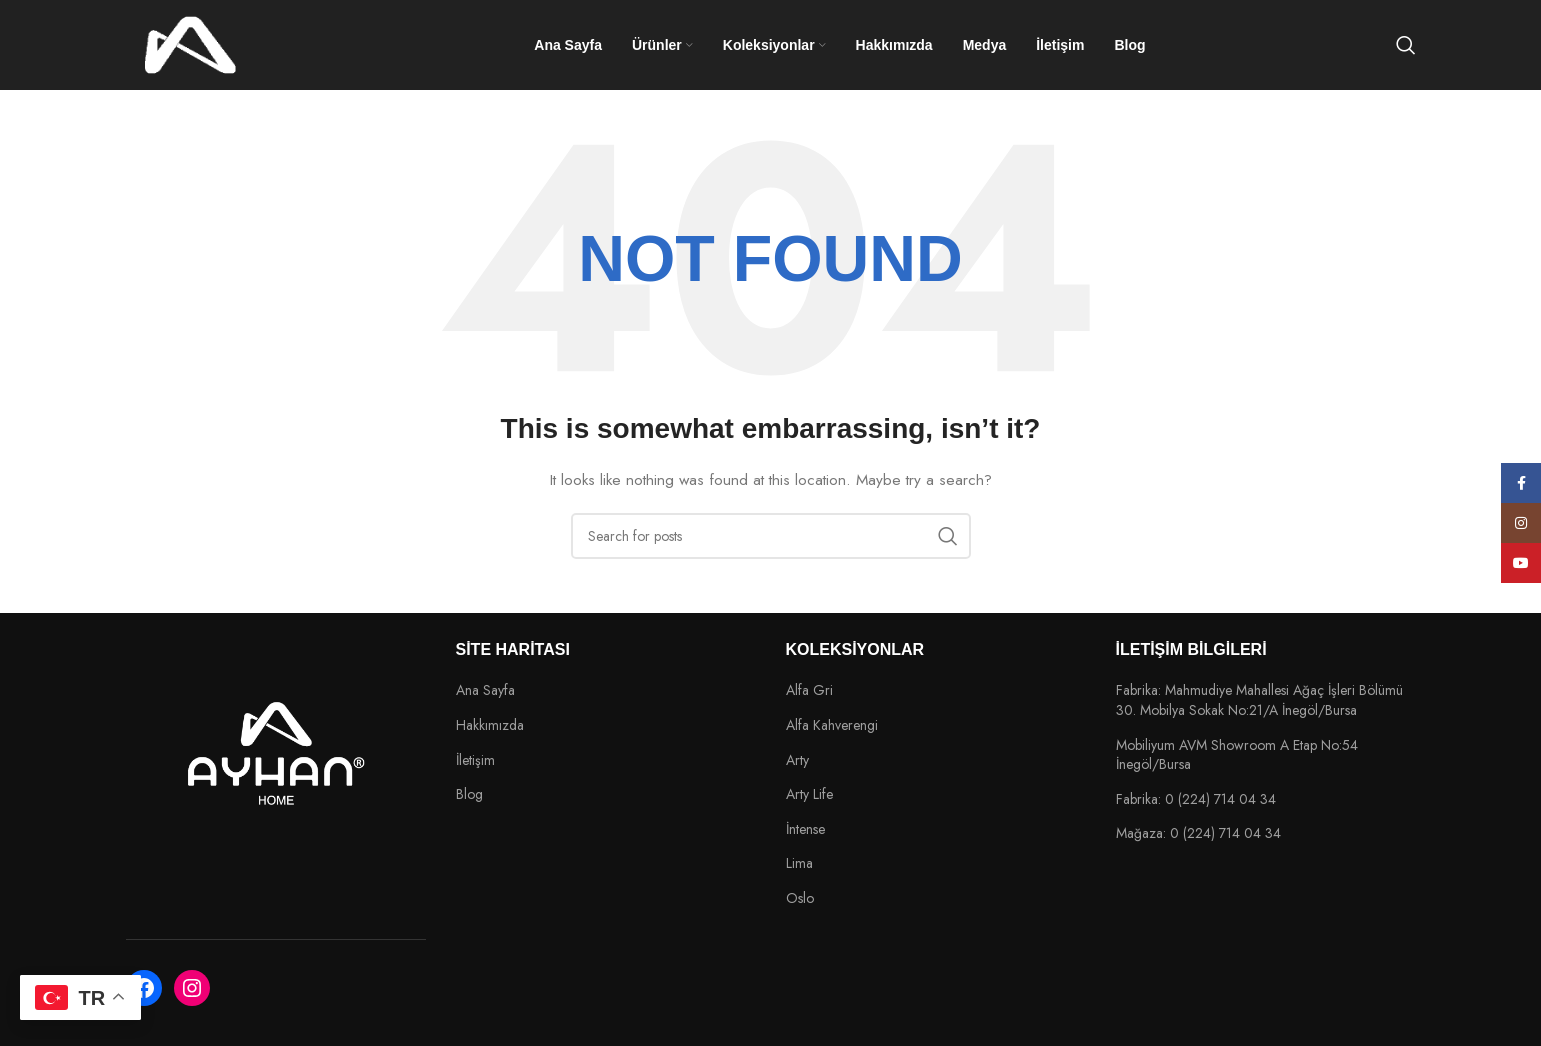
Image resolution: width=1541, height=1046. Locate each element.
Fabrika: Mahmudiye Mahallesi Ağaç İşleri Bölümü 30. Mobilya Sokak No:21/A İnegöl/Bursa (1259, 700)
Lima (799, 863)
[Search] (1406, 45)
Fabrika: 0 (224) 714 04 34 (1196, 799)
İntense (805, 829)
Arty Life (809, 794)
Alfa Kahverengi (832, 725)
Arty (797, 760)
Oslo (800, 898)
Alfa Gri (809, 690)
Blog (469, 794)
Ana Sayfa (485, 690)
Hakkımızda (490, 725)
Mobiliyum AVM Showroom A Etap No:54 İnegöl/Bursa (1237, 755)
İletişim (475, 760)
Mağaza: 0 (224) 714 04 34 (1198, 833)
